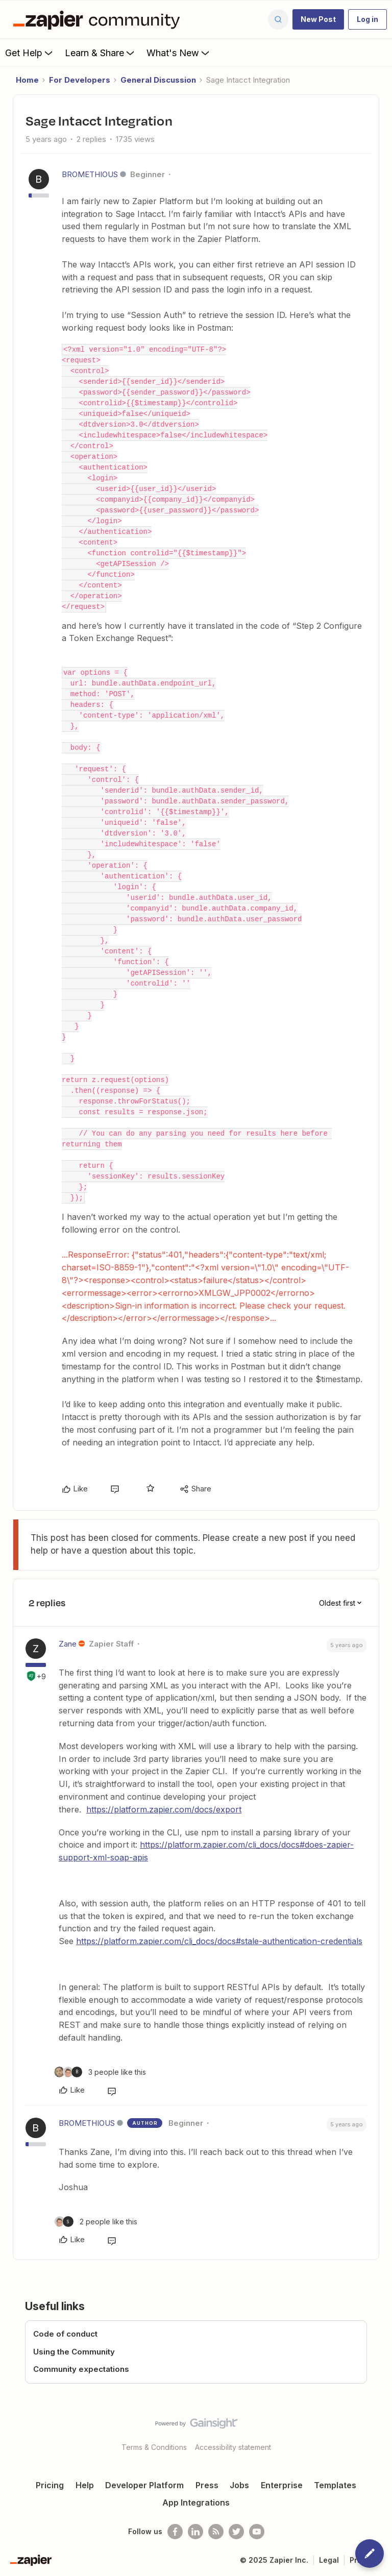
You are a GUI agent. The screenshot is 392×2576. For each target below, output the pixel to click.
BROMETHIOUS (90, 174)
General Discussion (158, 80)
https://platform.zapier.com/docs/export (163, 1809)
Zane (68, 1644)
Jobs (239, 2485)
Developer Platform (144, 2485)
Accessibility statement (233, 2447)
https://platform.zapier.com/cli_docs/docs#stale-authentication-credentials (219, 1941)
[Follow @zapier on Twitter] (236, 2531)
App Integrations (196, 2502)
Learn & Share (100, 52)
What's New (178, 52)
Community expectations (81, 2369)
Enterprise (282, 2485)
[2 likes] (95, 2221)
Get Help (30, 52)
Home (27, 80)
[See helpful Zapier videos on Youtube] (256, 2531)
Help (85, 2485)
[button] (318, 19)
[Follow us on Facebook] (175, 2531)
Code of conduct (65, 2334)
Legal (329, 2560)
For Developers (79, 80)
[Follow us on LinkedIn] (195, 2531)
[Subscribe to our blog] (216, 2531)
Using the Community (74, 2352)
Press (206, 2485)
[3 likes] (100, 2072)
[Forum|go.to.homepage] (99, 19)
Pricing (50, 2485)
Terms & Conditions (154, 2447)
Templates (335, 2485)
